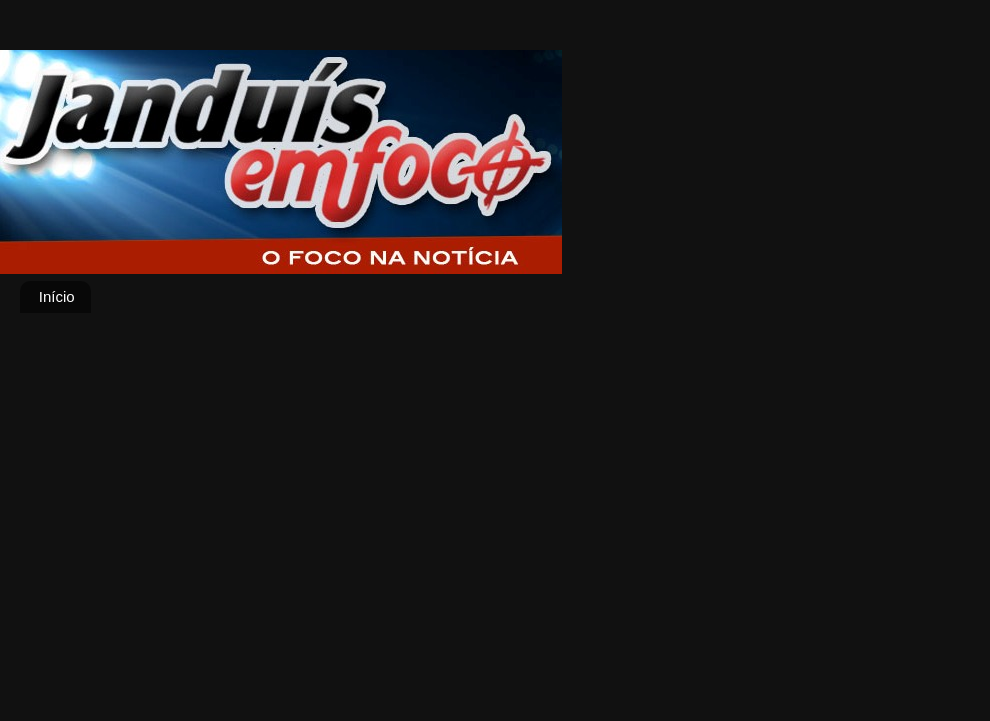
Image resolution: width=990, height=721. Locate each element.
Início (57, 296)
